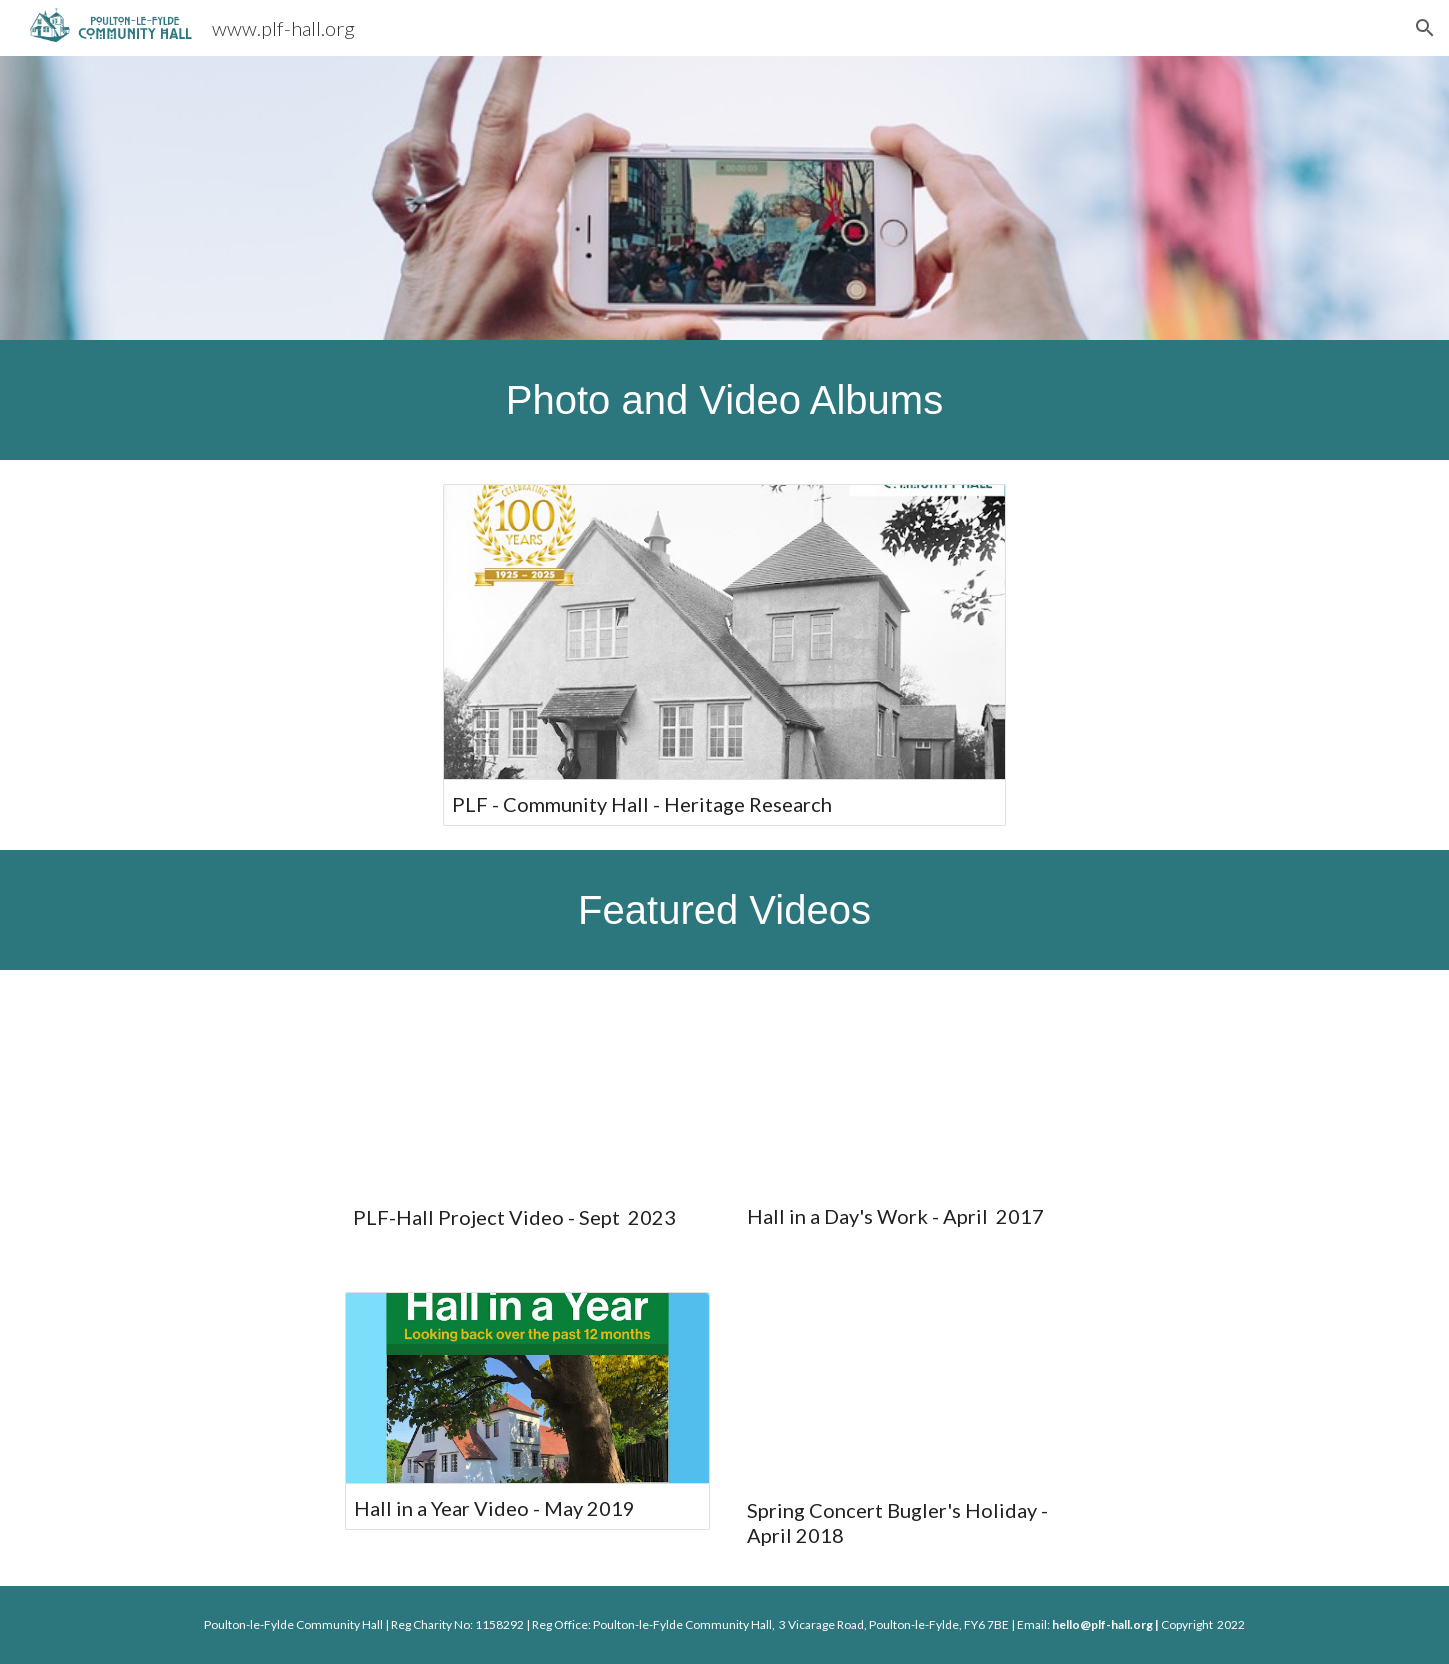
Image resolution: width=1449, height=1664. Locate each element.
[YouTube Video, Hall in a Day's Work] (921, 1092)
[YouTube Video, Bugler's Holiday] (921, 1388)
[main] (724, 400)
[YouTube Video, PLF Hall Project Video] (527, 1092)
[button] (1425, 28)
